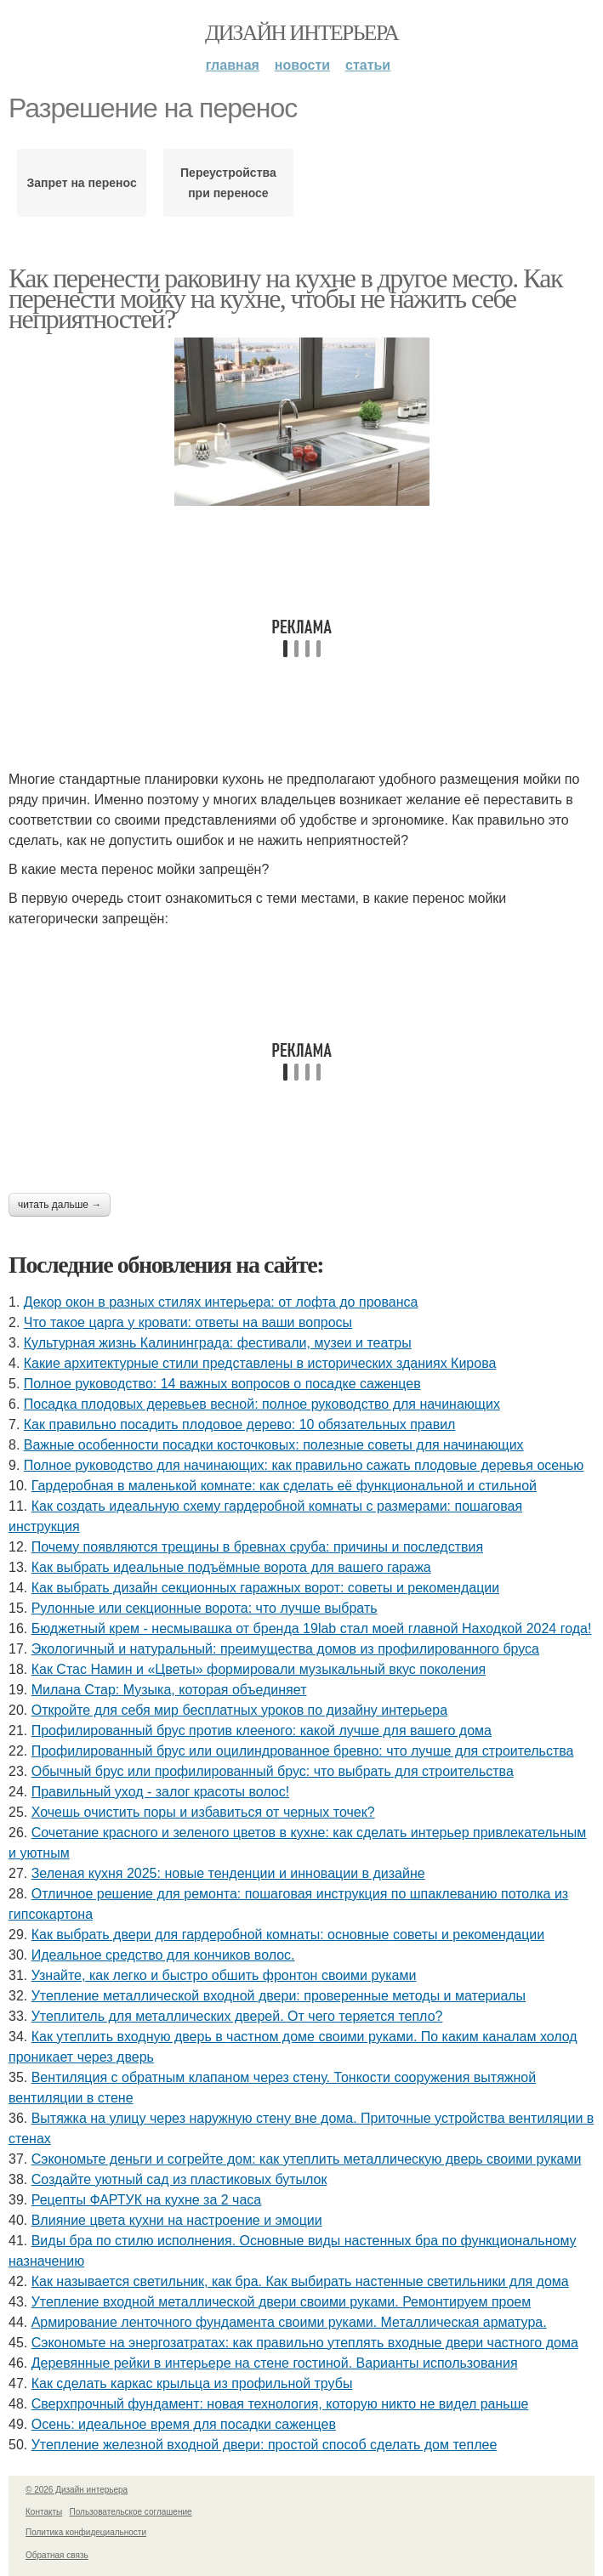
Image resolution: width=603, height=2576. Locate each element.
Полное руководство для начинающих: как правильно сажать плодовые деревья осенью (304, 1465)
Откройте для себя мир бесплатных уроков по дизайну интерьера (239, 1710)
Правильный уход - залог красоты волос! (160, 1791)
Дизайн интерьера (301, 32)
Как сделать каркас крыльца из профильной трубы (192, 2383)
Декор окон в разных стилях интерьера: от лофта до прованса (221, 1302)
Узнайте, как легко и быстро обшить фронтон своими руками (224, 1975)
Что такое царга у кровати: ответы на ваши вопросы (188, 1322)
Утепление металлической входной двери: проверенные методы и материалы (278, 1996)
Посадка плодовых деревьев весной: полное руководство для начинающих (262, 1404)
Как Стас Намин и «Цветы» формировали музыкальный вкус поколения (258, 1669)
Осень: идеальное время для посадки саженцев (183, 2424)
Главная (232, 65)
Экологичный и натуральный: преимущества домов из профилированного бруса (285, 1649)
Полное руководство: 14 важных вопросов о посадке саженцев (222, 1383)
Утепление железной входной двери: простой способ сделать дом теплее (264, 2444)
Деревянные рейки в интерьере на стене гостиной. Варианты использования (274, 2363)
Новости (302, 65)
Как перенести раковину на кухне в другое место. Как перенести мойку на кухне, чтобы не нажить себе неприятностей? (285, 298)
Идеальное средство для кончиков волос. (163, 1955)
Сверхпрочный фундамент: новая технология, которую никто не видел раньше (280, 2404)
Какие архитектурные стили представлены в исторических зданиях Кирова (260, 1363)
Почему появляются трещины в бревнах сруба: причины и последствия (257, 1547)
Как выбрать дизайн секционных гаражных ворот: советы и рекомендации (265, 1587)
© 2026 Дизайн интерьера (77, 2489)
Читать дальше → (59, 1205)
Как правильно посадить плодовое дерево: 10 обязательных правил (240, 1424)
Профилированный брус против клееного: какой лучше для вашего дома (261, 1730)
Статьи (367, 65)
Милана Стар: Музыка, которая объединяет (169, 1689)
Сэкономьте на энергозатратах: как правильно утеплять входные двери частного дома (304, 2342)
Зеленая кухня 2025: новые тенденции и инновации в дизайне (228, 1873)
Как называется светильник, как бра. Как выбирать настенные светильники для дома (300, 2281)
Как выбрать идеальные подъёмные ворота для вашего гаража (231, 1567)
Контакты (44, 2511)
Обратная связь (57, 2555)
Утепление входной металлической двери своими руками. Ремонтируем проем (281, 2302)
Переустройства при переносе (228, 183)
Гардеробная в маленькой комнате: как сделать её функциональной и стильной (284, 1485)
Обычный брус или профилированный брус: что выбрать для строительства (272, 1771)
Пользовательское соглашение (131, 2511)
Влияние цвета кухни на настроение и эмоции (176, 2220)
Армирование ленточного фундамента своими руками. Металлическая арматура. (289, 2322)
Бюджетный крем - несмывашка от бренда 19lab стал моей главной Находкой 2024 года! (311, 1628)
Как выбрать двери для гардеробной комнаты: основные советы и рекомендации (288, 1934)
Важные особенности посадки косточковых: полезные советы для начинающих (274, 1445)
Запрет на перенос (82, 183)
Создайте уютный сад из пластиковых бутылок (179, 2179)
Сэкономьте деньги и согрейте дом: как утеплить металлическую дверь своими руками (306, 2159)
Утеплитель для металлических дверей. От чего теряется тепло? (237, 2016)
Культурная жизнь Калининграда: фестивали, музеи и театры (218, 1343)
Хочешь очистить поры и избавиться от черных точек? (203, 1812)
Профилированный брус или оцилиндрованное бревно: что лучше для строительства (302, 1751)
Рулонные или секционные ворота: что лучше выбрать (204, 1608)
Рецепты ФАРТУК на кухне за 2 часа (146, 2200)
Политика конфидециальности (86, 2532)
